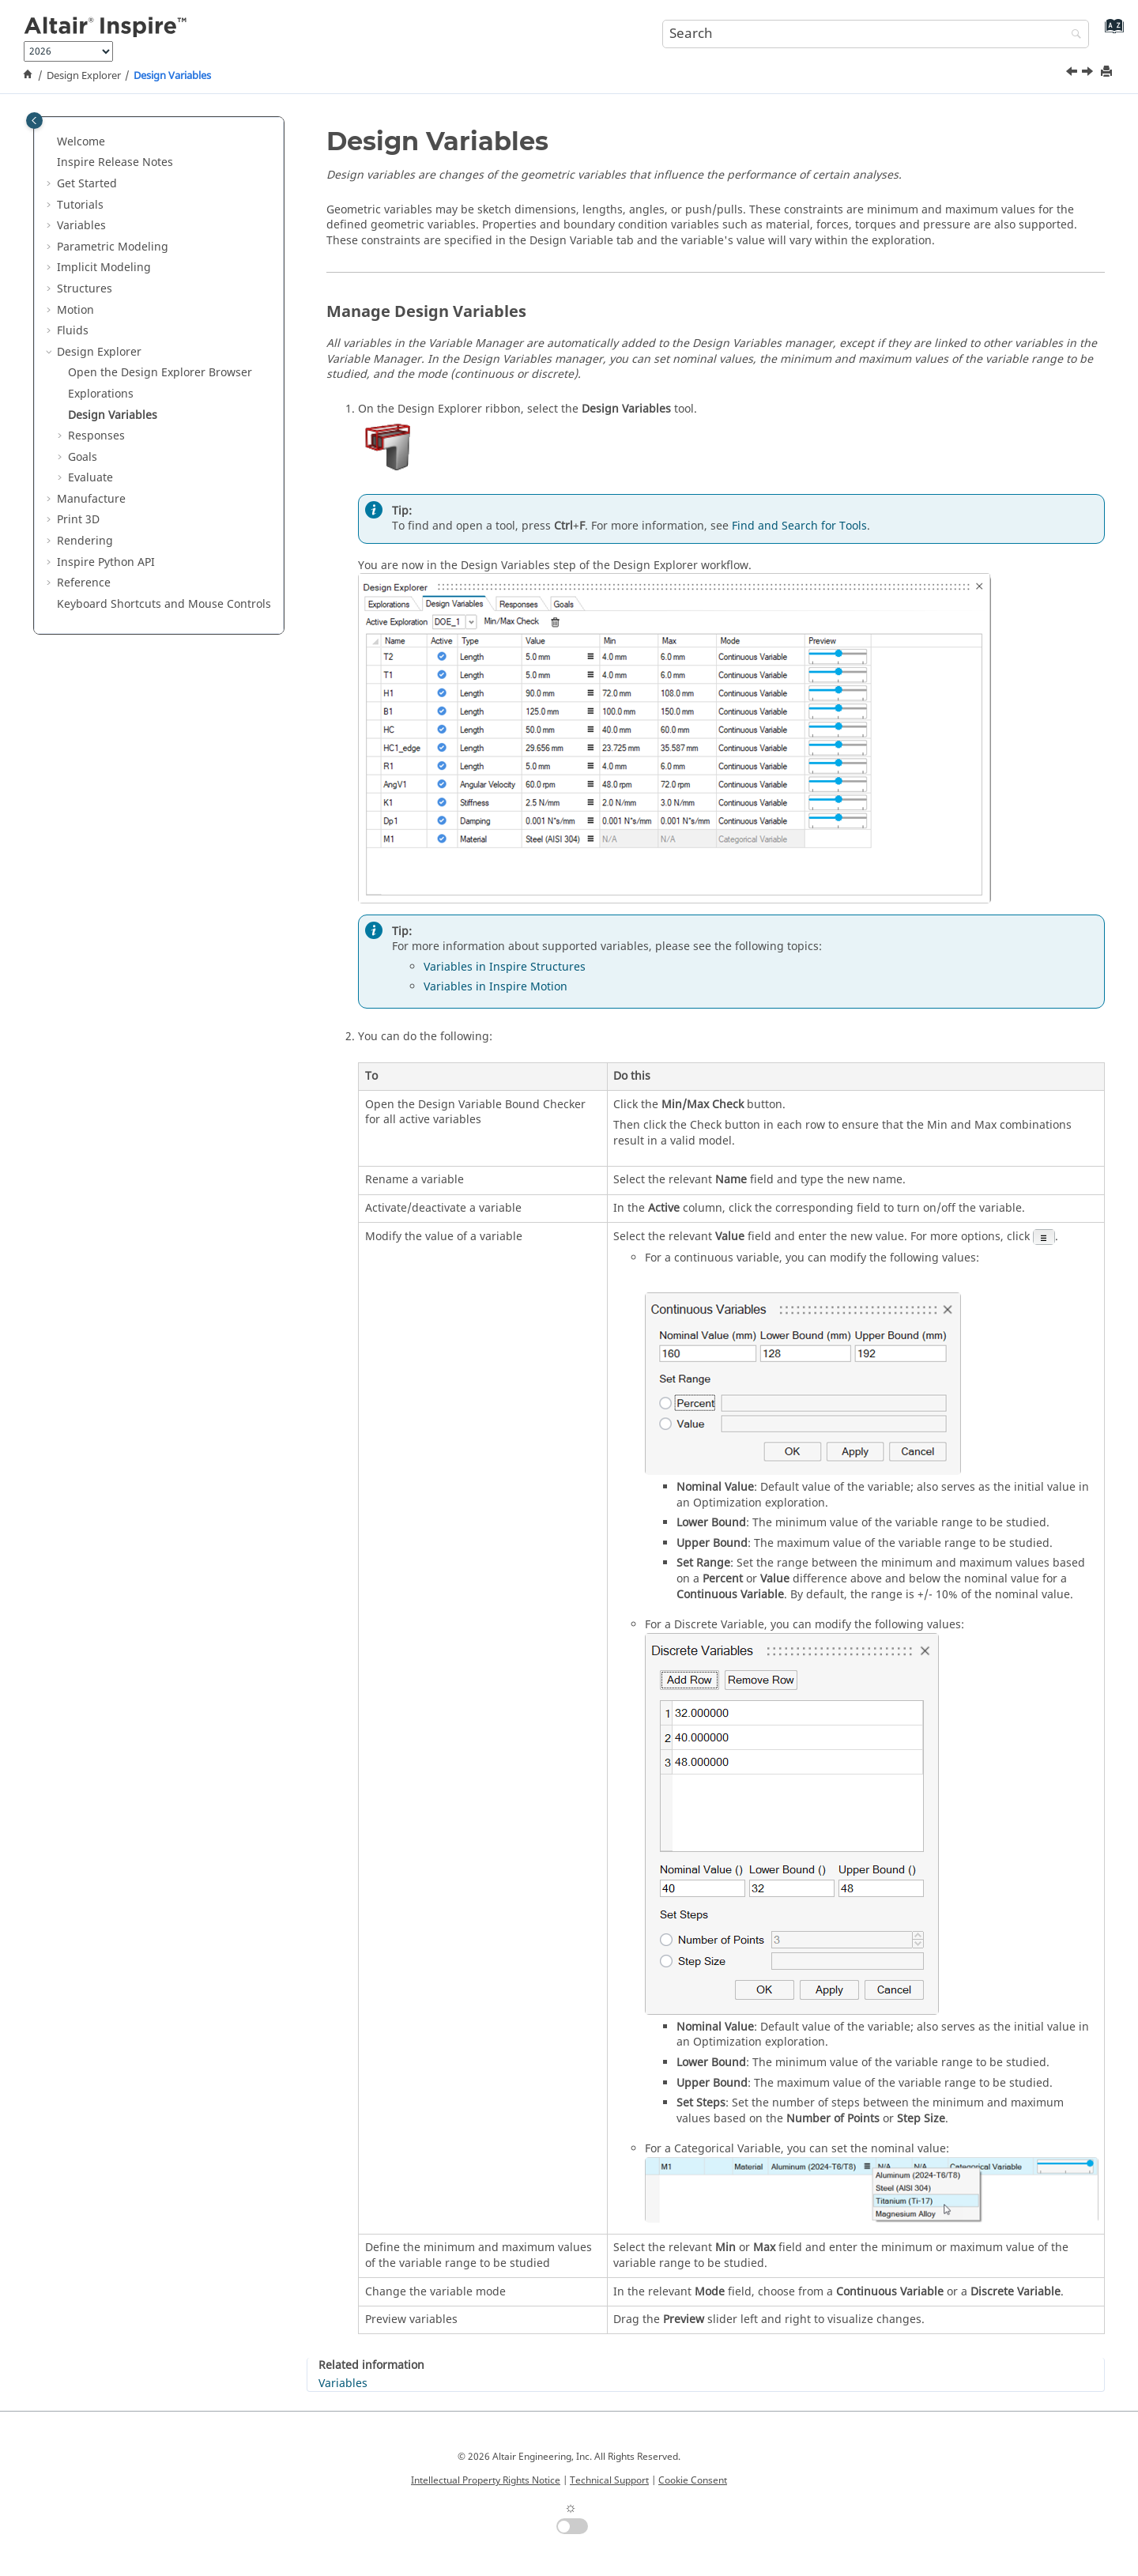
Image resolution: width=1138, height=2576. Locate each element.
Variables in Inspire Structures (505, 967)
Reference (84, 583)
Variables (81, 225)
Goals (82, 457)
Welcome (81, 142)
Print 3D (78, 519)
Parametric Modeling (112, 247)
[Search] (1072, 35)
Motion (75, 310)
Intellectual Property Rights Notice (485, 2480)
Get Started (87, 183)
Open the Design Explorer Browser (160, 372)
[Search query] (875, 34)
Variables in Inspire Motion (495, 987)
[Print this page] (1108, 72)
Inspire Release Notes (115, 162)
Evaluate (90, 478)
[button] (50, 142)
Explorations (101, 394)
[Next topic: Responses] (1089, 73)
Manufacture (91, 499)
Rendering (85, 541)
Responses (96, 436)
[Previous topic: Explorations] (1073, 73)
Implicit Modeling (104, 267)
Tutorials (80, 205)
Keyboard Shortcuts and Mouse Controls (164, 604)
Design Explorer (84, 76)
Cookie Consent (692, 2480)
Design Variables (172, 76)
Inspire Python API (106, 562)
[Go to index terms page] (1110, 32)
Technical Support (609, 2480)
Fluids (73, 330)
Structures (84, 289)
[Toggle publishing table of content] (34, 120)
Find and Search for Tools (799, 526)
